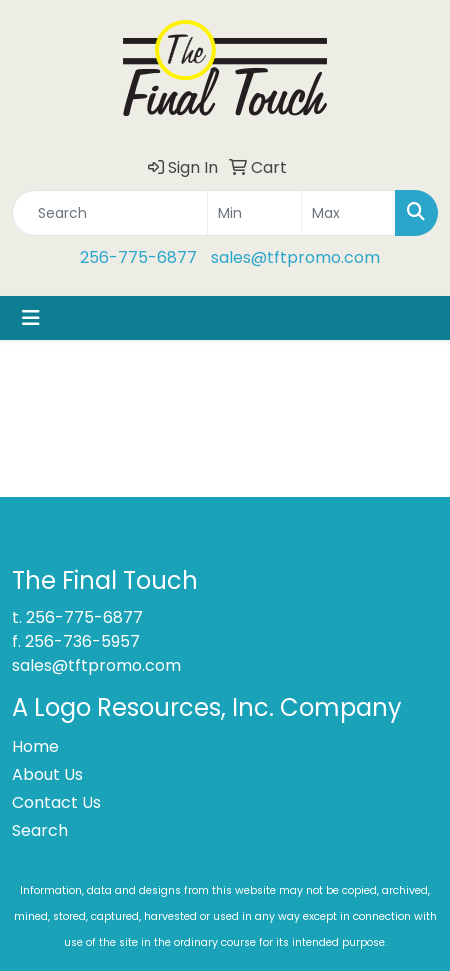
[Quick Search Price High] (348, 213)
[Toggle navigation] (31, 318)
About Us (47, 774)
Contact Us (56, 802)
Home (35, 746)
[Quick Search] (110, 213)
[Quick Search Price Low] (254, 213)
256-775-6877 (138, 257)
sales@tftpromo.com (295, 257)
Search (40, 830)
